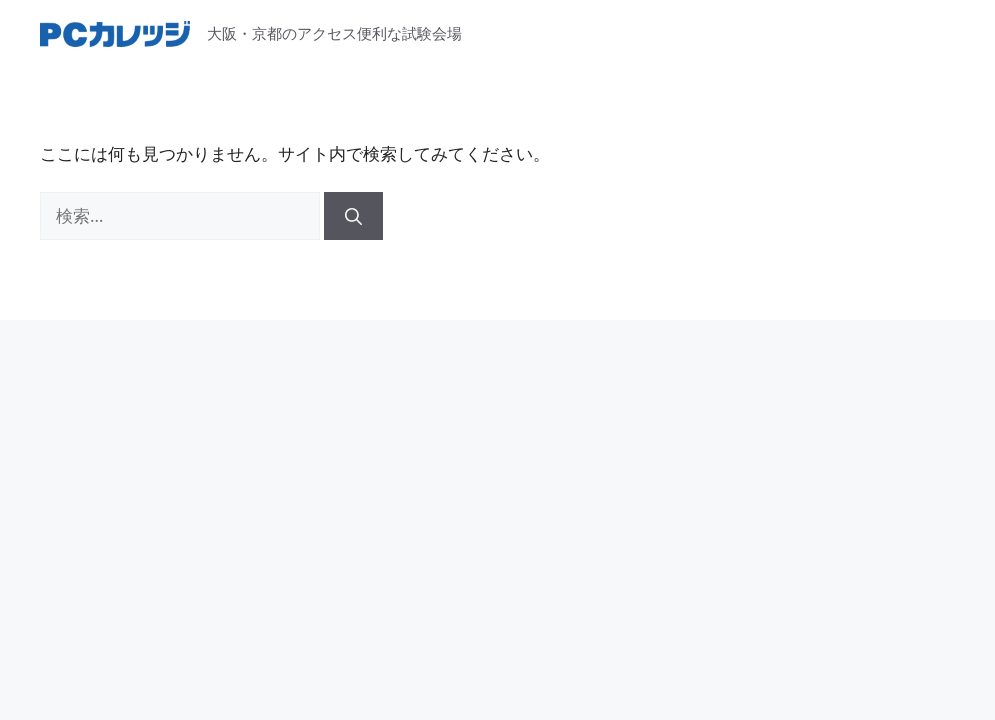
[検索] (353, 216)
